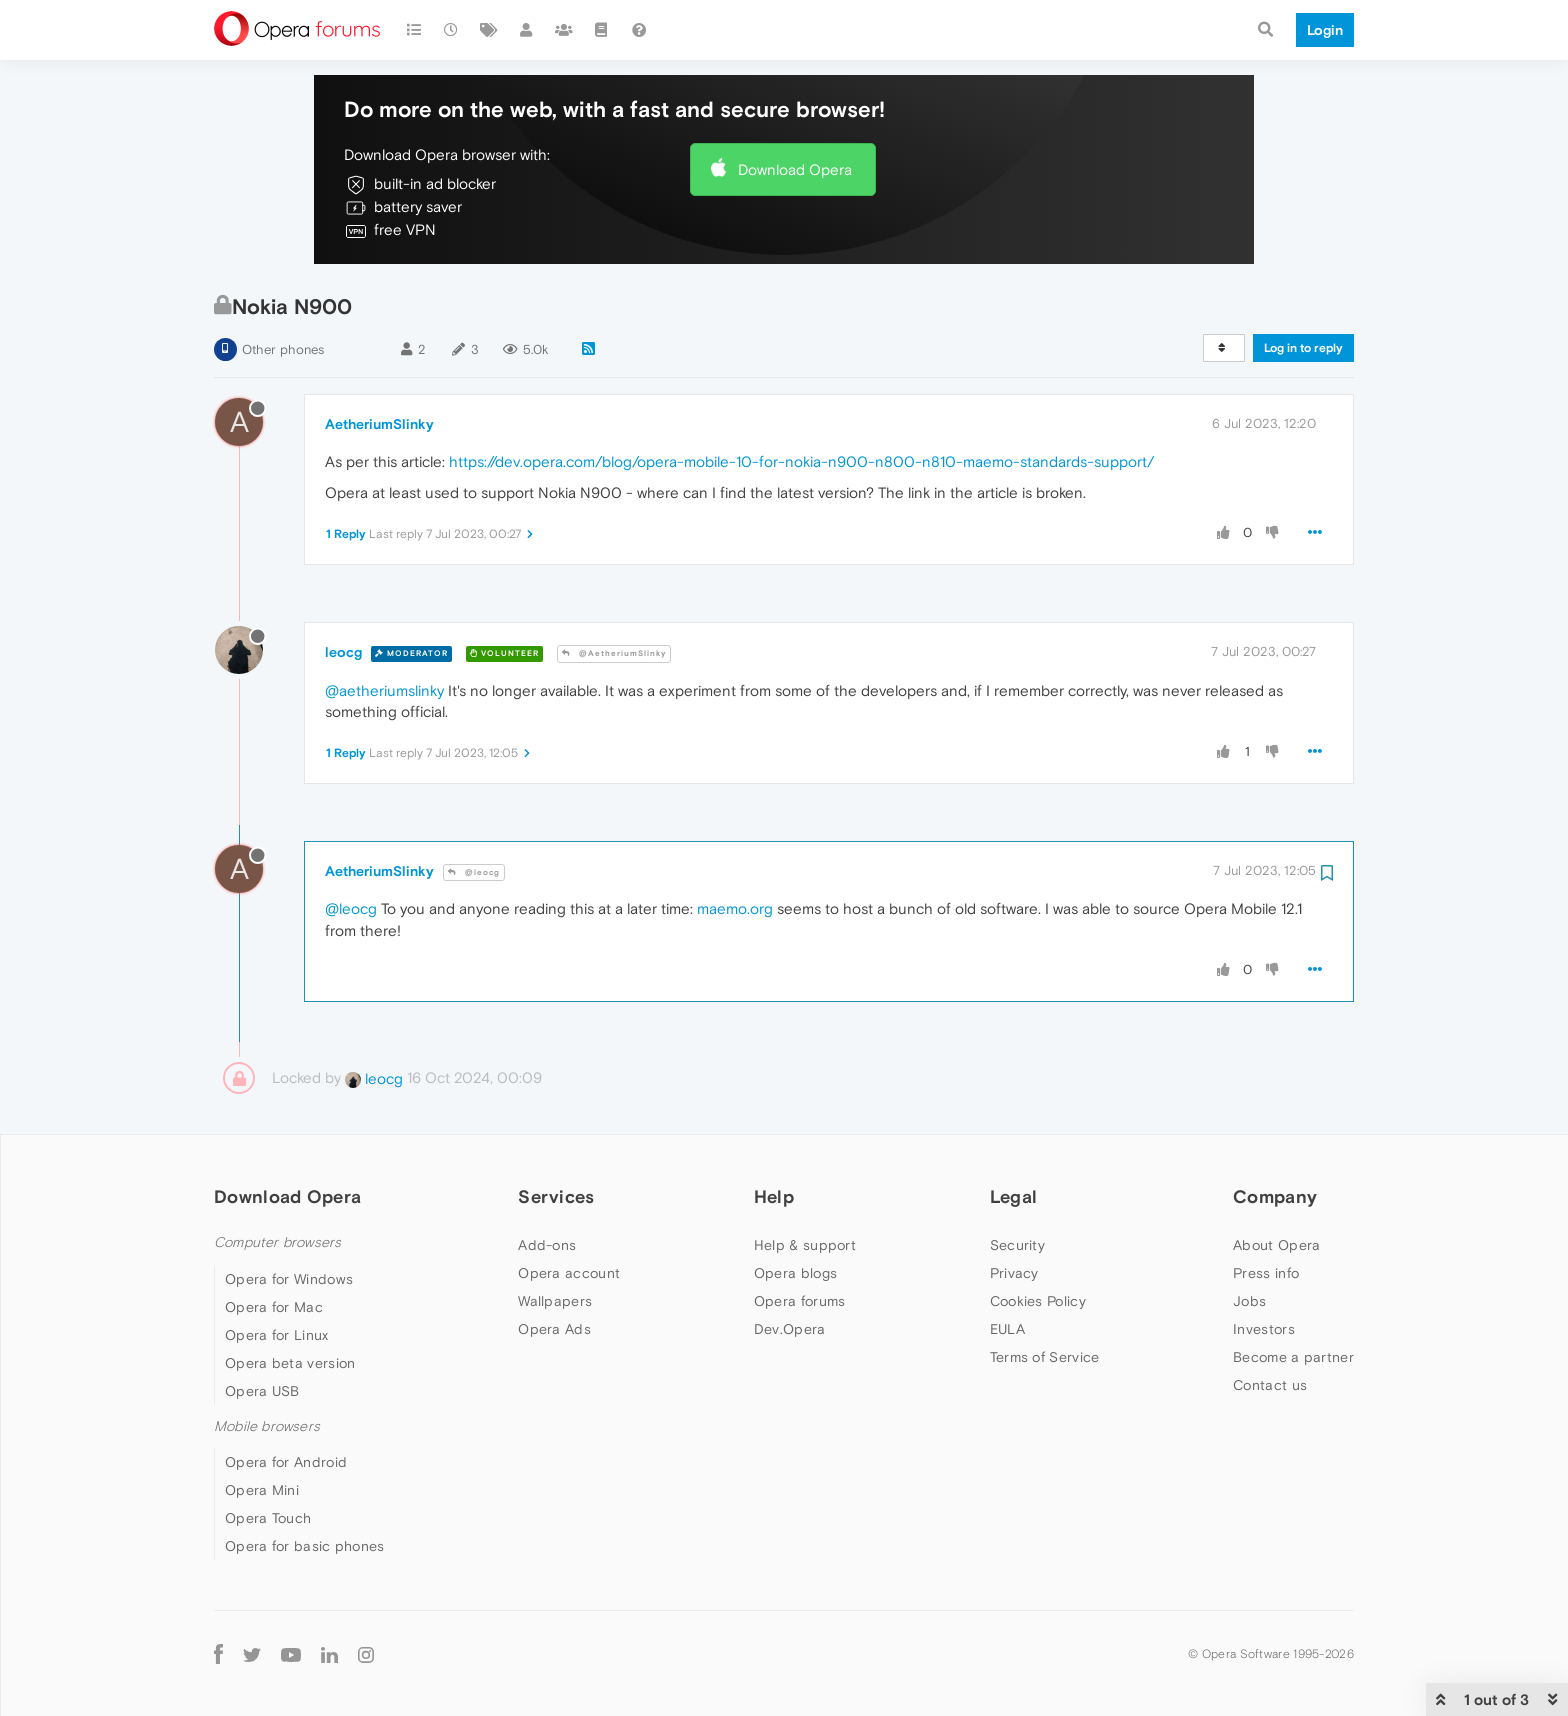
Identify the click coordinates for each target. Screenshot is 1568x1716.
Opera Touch (268, 1518)
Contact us (1270, 1385)
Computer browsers (277, 1242)
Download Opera (795, 169)
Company (1275, 1196)
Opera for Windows (289, 1279)
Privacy (1014, 1273)
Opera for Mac (274, 1307)
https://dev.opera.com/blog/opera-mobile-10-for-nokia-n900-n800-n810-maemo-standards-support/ (801, 461)
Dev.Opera (790, 1329)
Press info (1266, 1273)
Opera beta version (290, 1363)
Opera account (569, 1273)
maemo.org (735, 908)
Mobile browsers (267, 1426)
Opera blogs (795, 1273)
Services (556, 1196)
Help (774, 1196)
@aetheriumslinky (384, 690)
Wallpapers (555, 1301)
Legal (1014, 1196)
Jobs (1249, 1301)
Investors (1264, 1329)
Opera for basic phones (305, 1546)
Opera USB (262, 1391)
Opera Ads (554, 1329)
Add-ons (547, 1245)
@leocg (474, 872)
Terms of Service (1045, 1357)
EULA (1007, 1329)
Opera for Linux (277, 1335)
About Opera (1276, 1245)
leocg (343, 652)
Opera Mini (262, 1490)
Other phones (283, 349)
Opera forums (800, 1301)
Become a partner (1293, 1357)
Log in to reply (1303, 348)
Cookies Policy (1038, 1301)
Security (1017, 1245)
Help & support (805, 1245)
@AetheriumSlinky (614, 653)
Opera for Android (286, 1462)
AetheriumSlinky (379, 424)
